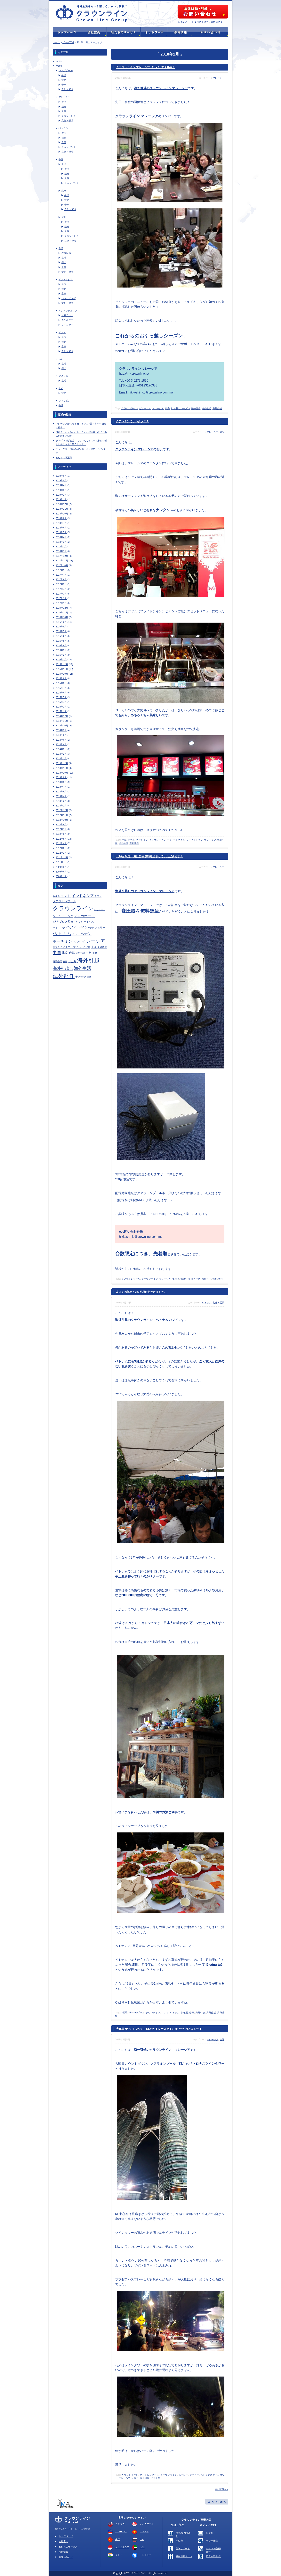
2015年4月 (61, 702)
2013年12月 (62, 763)
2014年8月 (61, 735)
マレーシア (64, 97)
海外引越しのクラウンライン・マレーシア (144, 891)
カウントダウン (129, 2475)
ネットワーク (154, 32)
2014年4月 (61, 744)
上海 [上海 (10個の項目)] (94, 947)
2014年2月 (61, 754)
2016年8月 (61, 626)
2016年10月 (62, 617)
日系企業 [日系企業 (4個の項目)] (57, 961)
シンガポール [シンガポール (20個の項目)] (84, 916)
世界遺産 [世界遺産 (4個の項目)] (102, 947)
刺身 (167, 408)
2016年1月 (61, 659)
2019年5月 (61, 480)
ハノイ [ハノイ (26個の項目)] (72, 927)
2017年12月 (62, 556)
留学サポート (183, 2548)
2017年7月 (61, 574)
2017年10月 (62, 565)
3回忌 (124, 2012)
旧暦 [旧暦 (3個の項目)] (65, 961)
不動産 (179, 2540)
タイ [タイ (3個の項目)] (73, 922)
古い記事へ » (221, 2489)
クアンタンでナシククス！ (132, 421)
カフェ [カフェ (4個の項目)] (97, 896)
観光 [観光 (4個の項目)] (83, 977)
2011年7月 (61, 862)
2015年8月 (61, 683)
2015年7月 (61, 688)
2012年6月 (61, 834)
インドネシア (66, 279)
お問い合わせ (203, 12)
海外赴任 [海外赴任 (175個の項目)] (64, 976)
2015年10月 (62, 673)
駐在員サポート (184, 2556)
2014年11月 (62, 721)
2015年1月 (61, 711)
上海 (63, 164)
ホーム (56, 42)
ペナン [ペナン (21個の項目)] (86, 934)
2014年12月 (62, 716)
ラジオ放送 (212, 2540)
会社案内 (63, 2541)
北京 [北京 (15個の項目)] (64, 953)
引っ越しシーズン (180, 408)
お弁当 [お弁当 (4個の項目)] (56, 896)
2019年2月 (61, 494)
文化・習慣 (67, 89)
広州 (63, 217)
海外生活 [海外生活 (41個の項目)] (82, 968)
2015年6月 (61, 692)
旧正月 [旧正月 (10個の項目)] (72, 961)
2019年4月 (61, 485)
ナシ (169, 840)
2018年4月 (61, 537)
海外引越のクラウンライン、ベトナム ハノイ (146, 1320)
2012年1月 (61, 852)
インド (62, 332)
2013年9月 (61, 777)
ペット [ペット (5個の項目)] (76, 934)
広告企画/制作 (213, 2556)
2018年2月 (61, 546)
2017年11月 (62, 560)
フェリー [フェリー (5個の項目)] (100, 927)
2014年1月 (61, 758)
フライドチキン (194, 840)
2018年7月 (61, 523)
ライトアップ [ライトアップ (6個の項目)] (68, 947)
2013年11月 (62, 768)
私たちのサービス (123, 32)
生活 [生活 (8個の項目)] (78, 976)
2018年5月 (61, 532)
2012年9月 (61, 824)
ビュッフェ (145, 408)
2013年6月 (61, 791)
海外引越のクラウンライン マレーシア (161, 88)
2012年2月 (61, 848)
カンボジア (67, 320)
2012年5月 (61, 838)
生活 (63, 75)
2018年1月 (61, 551)
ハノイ (165, 2012)
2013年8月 (61, 782)
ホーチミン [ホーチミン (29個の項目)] (62, 941)
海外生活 (206, 408)
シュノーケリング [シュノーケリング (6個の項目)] (63, 916)
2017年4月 (61, 589)
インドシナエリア (68, 310)
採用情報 (180, 32)
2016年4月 (61, 645)
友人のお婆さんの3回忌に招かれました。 (141, 1291)
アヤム (130, 840)
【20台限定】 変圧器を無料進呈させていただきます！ (149, 856)
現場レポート (68, 253)
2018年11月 (62, 508)
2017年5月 (61, 584)
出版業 (209, 2533)
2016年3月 (61, 650)
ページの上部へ (216, 2503)
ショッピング (68, 116)
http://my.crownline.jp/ (134, 373)
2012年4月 (61, 843)
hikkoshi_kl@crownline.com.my (141, 1236)
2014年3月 (61, 749)
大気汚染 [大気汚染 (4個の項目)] (80, 953)
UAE (61, 359)
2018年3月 (61, 542)
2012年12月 (62, 810)
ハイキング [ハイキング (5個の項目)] (59, 927)
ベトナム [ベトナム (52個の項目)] (62, 933)
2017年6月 (61, 579)
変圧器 (175, 1278)
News (58, 61)
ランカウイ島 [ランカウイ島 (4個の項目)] (83, 947)
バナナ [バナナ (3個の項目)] (91, 927)
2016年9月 (61, 622)
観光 (63, 80)
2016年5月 (61, 641)
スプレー (183, 2475)
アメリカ (63, 376)
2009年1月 (61, 876)
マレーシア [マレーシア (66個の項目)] (93, 941)
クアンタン (142, 840)
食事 (63, 84)
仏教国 (184, 2012)
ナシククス (179, 840)
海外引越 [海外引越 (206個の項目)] (88, 960)
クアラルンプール (130, 1278)
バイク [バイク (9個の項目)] (82, 927)
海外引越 (195, 408)
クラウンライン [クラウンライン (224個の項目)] (73, 908)
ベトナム (63, 128)
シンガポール (66, 70)
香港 (61, 405)
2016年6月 (61, 636)
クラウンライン (129, 408)
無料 (215, 1278)
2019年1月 (61, 499)
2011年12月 (62, 857)
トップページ (67, 32)
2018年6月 (61, 527)
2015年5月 (61, 697)
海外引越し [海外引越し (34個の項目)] (63, 968)
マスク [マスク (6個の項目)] (76, 941)
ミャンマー (67, 325)
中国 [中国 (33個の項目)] (57, 952)
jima (64, 2503)
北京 (63, 190)
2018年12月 (62, 504)
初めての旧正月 (64, 457)
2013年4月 (61, 796)
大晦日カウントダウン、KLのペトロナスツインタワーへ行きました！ (159, 2028)
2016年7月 (61, 631)
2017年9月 (61, 570)
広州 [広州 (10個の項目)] (89, 953)
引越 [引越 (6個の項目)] (94, 953)
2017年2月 (61, 598)
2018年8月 (61, 518)
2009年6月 (61, 871)
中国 (61, 159)
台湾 (61, 248)
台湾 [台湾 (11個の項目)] (72, 953)
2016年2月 (61, 655)
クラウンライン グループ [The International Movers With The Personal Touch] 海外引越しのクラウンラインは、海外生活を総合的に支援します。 (115, 14)
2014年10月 (62, 725)
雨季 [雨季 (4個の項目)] (89, 977)
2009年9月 (61, 867)
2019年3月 (61, 490)
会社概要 (93, 32)
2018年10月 (62, 513)
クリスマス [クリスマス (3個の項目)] (99, 909)
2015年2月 (61, 706)
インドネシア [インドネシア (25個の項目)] (83, 896)
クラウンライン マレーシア (134, 449)
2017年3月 (61, 593)
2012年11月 (62, 815)
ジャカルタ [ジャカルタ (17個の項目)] (61, 921)
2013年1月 (61, 805)
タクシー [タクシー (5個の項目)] (81, 921)
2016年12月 (62, 607)
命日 (191, 2012)
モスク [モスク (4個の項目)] (56, 947)
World (59, 65)
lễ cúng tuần (135, 2012)
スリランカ (67, 315)
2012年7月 (61, 829)
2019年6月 (61, 476)
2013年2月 (61, 801)
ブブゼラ (194, 2475)
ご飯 (123, 840)
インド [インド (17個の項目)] (65, 896)
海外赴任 (217, 408)
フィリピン (64, 400)
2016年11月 (62, 612)
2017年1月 (61, 603)
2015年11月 (62, 669)
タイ (61, 388)
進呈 (220, 1278)
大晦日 (135, 2478)
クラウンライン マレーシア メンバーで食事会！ (145, 67)
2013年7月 (61, 786)
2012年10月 (62, 820)
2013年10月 (62, 772)
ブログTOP (68, 42)
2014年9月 (61, 730)
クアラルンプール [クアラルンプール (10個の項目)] (64, 901)
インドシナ (145, 2555)
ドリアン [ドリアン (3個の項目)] (91, 922)
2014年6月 (61, 739)
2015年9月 (61, 678)
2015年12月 (62, 664)
